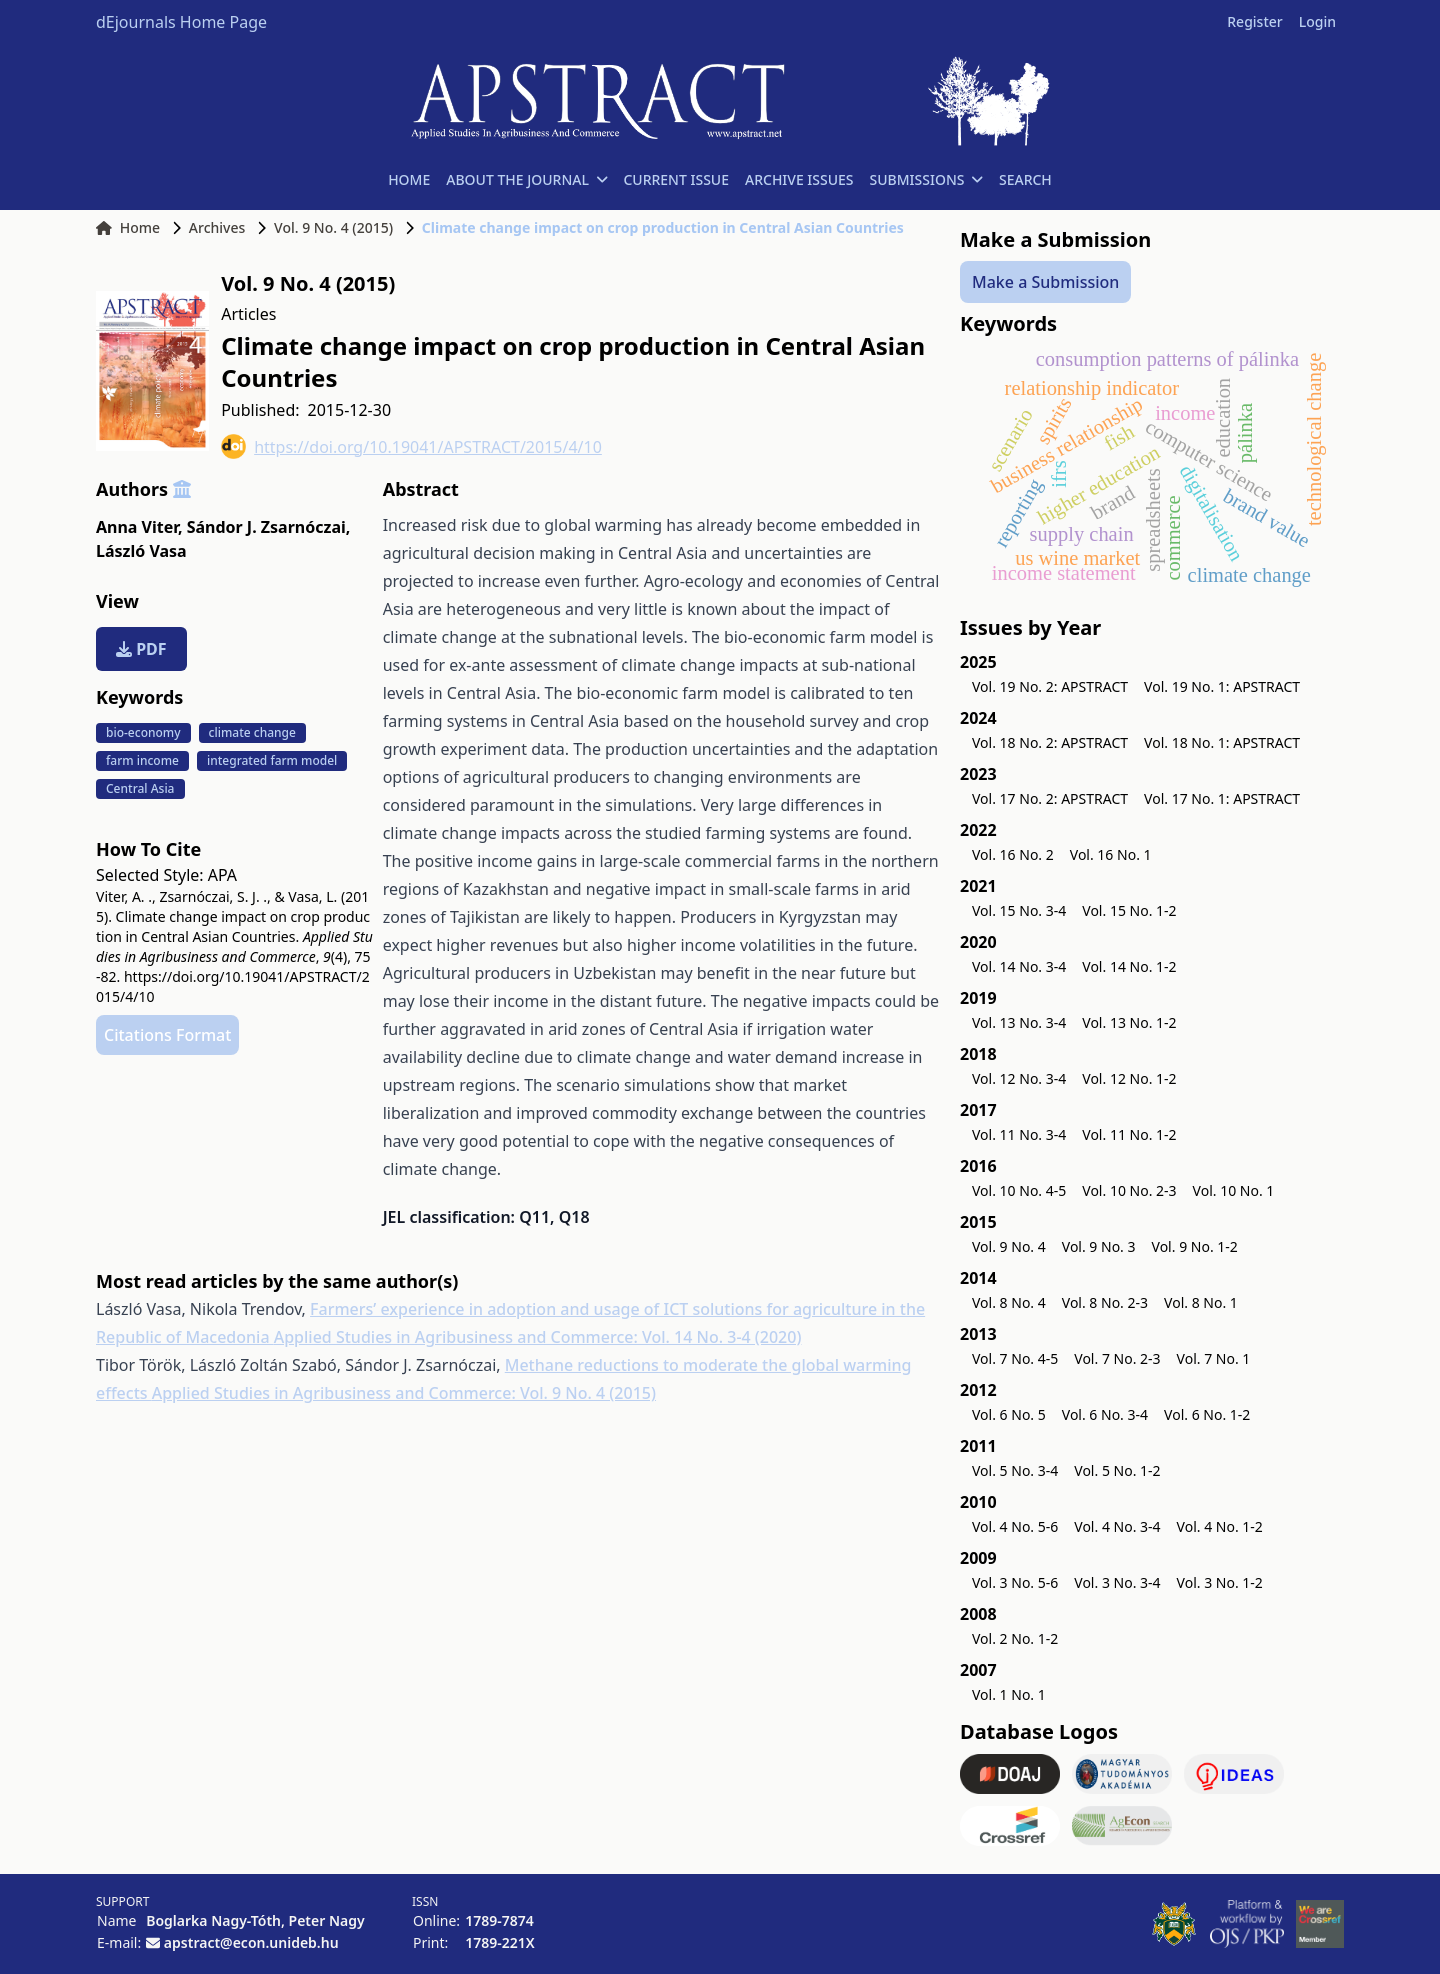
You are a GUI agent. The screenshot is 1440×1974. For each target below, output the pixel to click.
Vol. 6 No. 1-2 (1207, 1414)
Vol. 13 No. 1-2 (1129, 1022)
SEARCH (1025, 179)
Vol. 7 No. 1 (1214, 1358)
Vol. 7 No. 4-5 (1015, 1358)
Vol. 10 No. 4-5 (1019, 1190)
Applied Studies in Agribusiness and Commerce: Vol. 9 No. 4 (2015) (404, 1393)
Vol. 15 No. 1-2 (1129, 910)
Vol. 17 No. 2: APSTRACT (1050, 798)
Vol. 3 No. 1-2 (1220, 1582)
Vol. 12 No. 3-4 (1019, 1078)
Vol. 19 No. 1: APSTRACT (1222, 686)
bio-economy (143, 732)
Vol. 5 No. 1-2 (1117, 1470)
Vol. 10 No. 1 (1234, 1190)
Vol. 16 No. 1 (1111, 854)
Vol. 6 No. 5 (1009, 1414)
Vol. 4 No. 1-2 (1220, 1526)
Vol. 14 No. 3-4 (1019, 966)
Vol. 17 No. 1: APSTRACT (1222, 798)
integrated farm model (272, 760)
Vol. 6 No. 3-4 (1105, 1414)
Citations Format (167, 1035)
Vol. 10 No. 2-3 (1129, 1190)
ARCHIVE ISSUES (799, 179)
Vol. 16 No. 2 (1013, 854)
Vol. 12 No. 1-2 (1129, 1078)
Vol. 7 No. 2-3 (1117, 1358)
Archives (217, 227)
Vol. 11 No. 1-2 (1129, 1134)
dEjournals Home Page (181, 22)
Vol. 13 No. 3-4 (1019, 1022)
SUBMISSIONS (926, 179)
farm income (142, 760)
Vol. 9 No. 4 (1009, 1246)
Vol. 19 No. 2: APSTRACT (1050, 686)
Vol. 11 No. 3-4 (1019, 1134)
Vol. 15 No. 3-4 (1019, 910)
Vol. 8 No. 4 (1009, 1302)
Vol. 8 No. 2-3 (1105, 1302)
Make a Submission (1045, 282)
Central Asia (140, 788)
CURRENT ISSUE (676, 179)
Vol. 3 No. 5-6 (1015, 1582)
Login (1317, 21)
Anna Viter (139, 527)
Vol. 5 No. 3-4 (1015, 1470)
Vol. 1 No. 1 (1009, 1694)
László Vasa (141, 551)
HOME (409, 179)
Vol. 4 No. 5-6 (1015, 1526)
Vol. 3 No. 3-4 (1117, 1582)
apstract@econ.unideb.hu (251, 1942)
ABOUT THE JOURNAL (526, 179)
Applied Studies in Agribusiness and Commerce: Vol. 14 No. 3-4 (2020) (538, 1337)
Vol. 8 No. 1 (1201, 1302)
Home (128, 227)
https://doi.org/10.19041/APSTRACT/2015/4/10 (411, 446)
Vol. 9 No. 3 (1099, 1246)
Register (1254, 21)
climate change (252, 732)
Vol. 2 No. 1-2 (1015, 1638)
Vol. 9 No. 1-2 (1195, 1246)
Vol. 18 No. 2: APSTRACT (1050, 742)
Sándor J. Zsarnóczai (269, 527)
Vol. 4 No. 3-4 (1117, 1526)
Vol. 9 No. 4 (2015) (333, 227)
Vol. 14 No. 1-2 (1129, 966)
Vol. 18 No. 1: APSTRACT (1222, 742)
